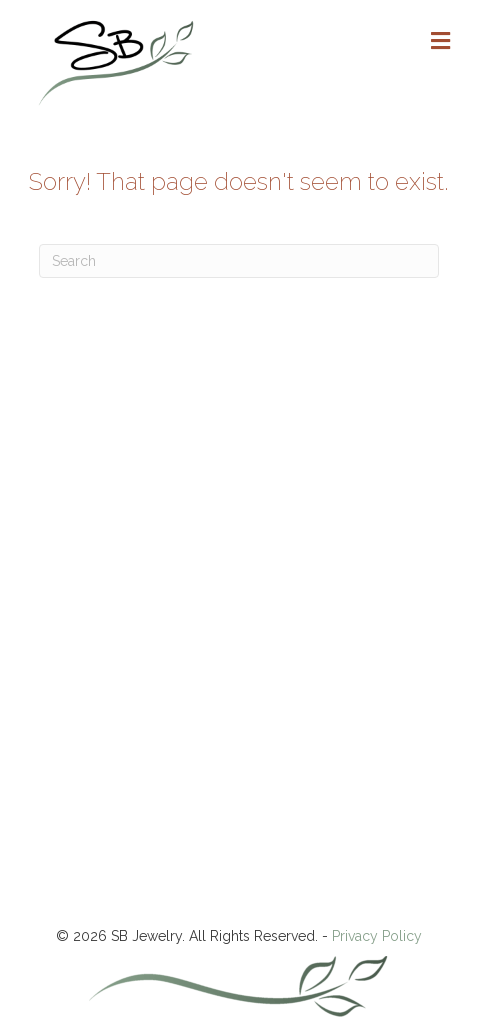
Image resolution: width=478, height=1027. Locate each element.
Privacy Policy (377, 936)
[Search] (239, 261)
